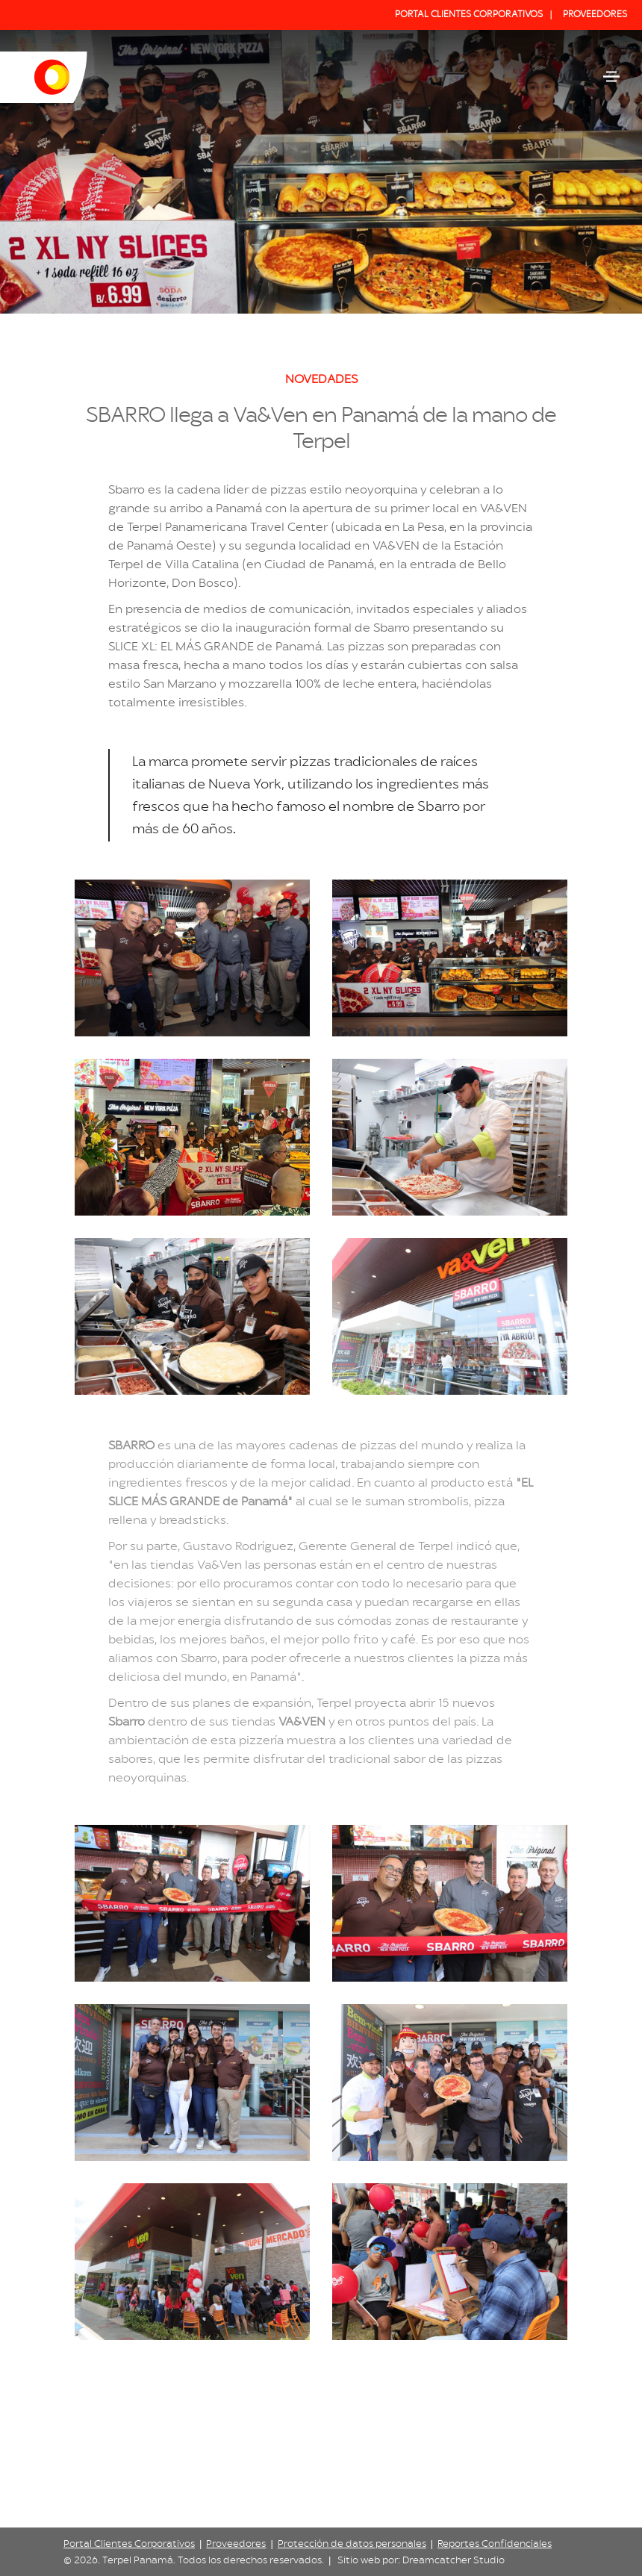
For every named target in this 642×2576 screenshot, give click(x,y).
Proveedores (236, 2543)
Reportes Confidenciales (494, 2543)
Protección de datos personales (352, 2543)
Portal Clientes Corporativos (129, 2543)
